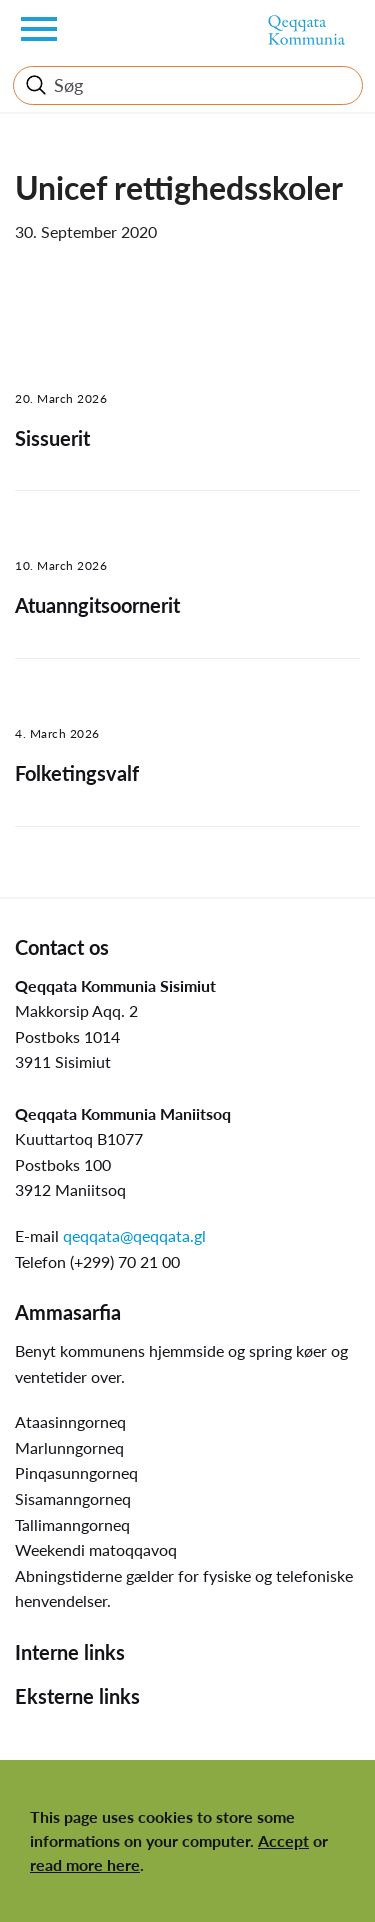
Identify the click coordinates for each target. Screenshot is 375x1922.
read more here (85, 1864)
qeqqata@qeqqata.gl (134, 1235)
